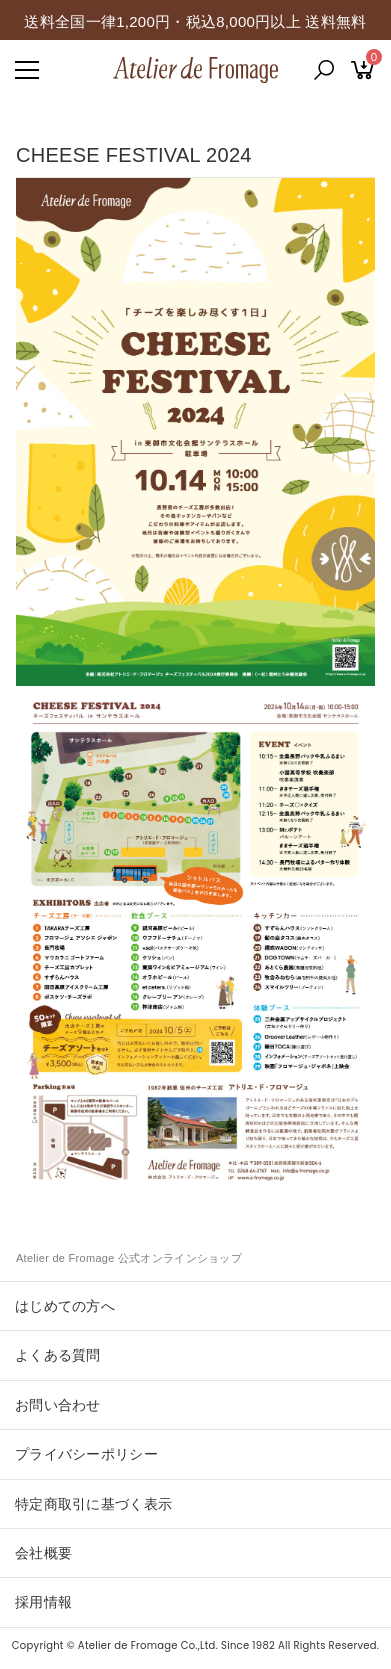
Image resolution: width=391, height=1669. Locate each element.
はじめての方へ (65, 1306)
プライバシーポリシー (86, 1454)
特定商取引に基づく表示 (93, 1504)
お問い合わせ (58, 1405)
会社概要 (43, 1553)
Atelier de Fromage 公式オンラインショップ (129, 1258)
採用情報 (43, 1602)
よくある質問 (58, 1355)
